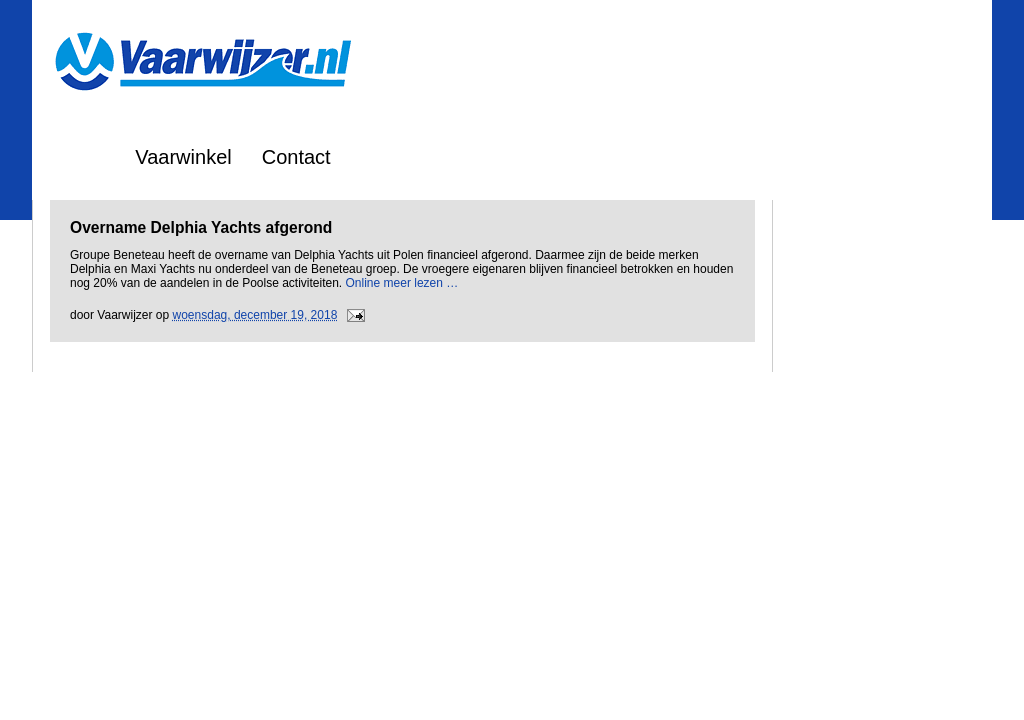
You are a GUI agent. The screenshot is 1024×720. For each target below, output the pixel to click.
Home (78, 157)
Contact (296, 157)
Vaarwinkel (183, 157)
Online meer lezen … (402, 283)
